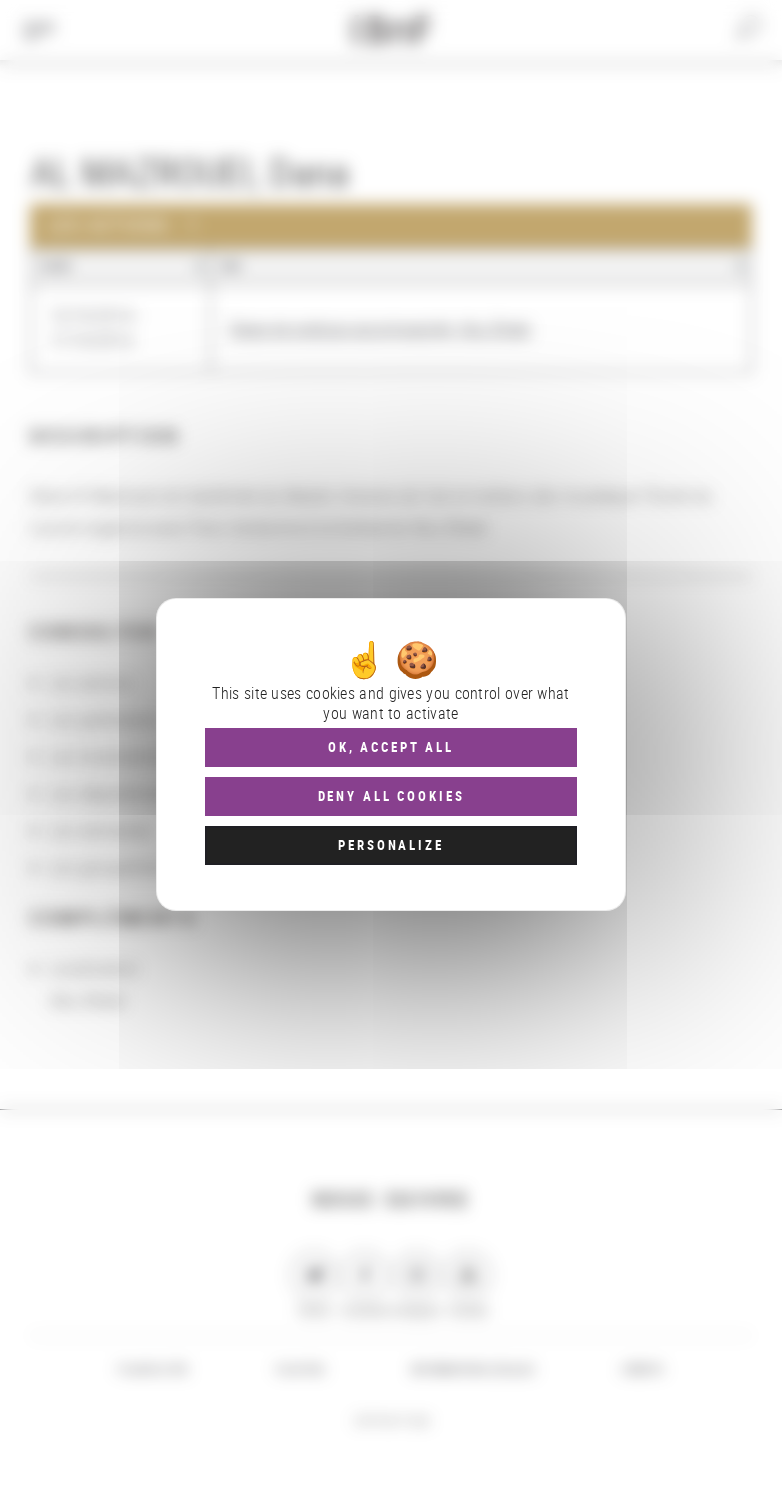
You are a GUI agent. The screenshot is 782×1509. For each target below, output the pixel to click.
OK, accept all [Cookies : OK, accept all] (391, 747)
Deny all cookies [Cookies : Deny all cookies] (391, 796)
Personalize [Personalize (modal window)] (390, 845)
